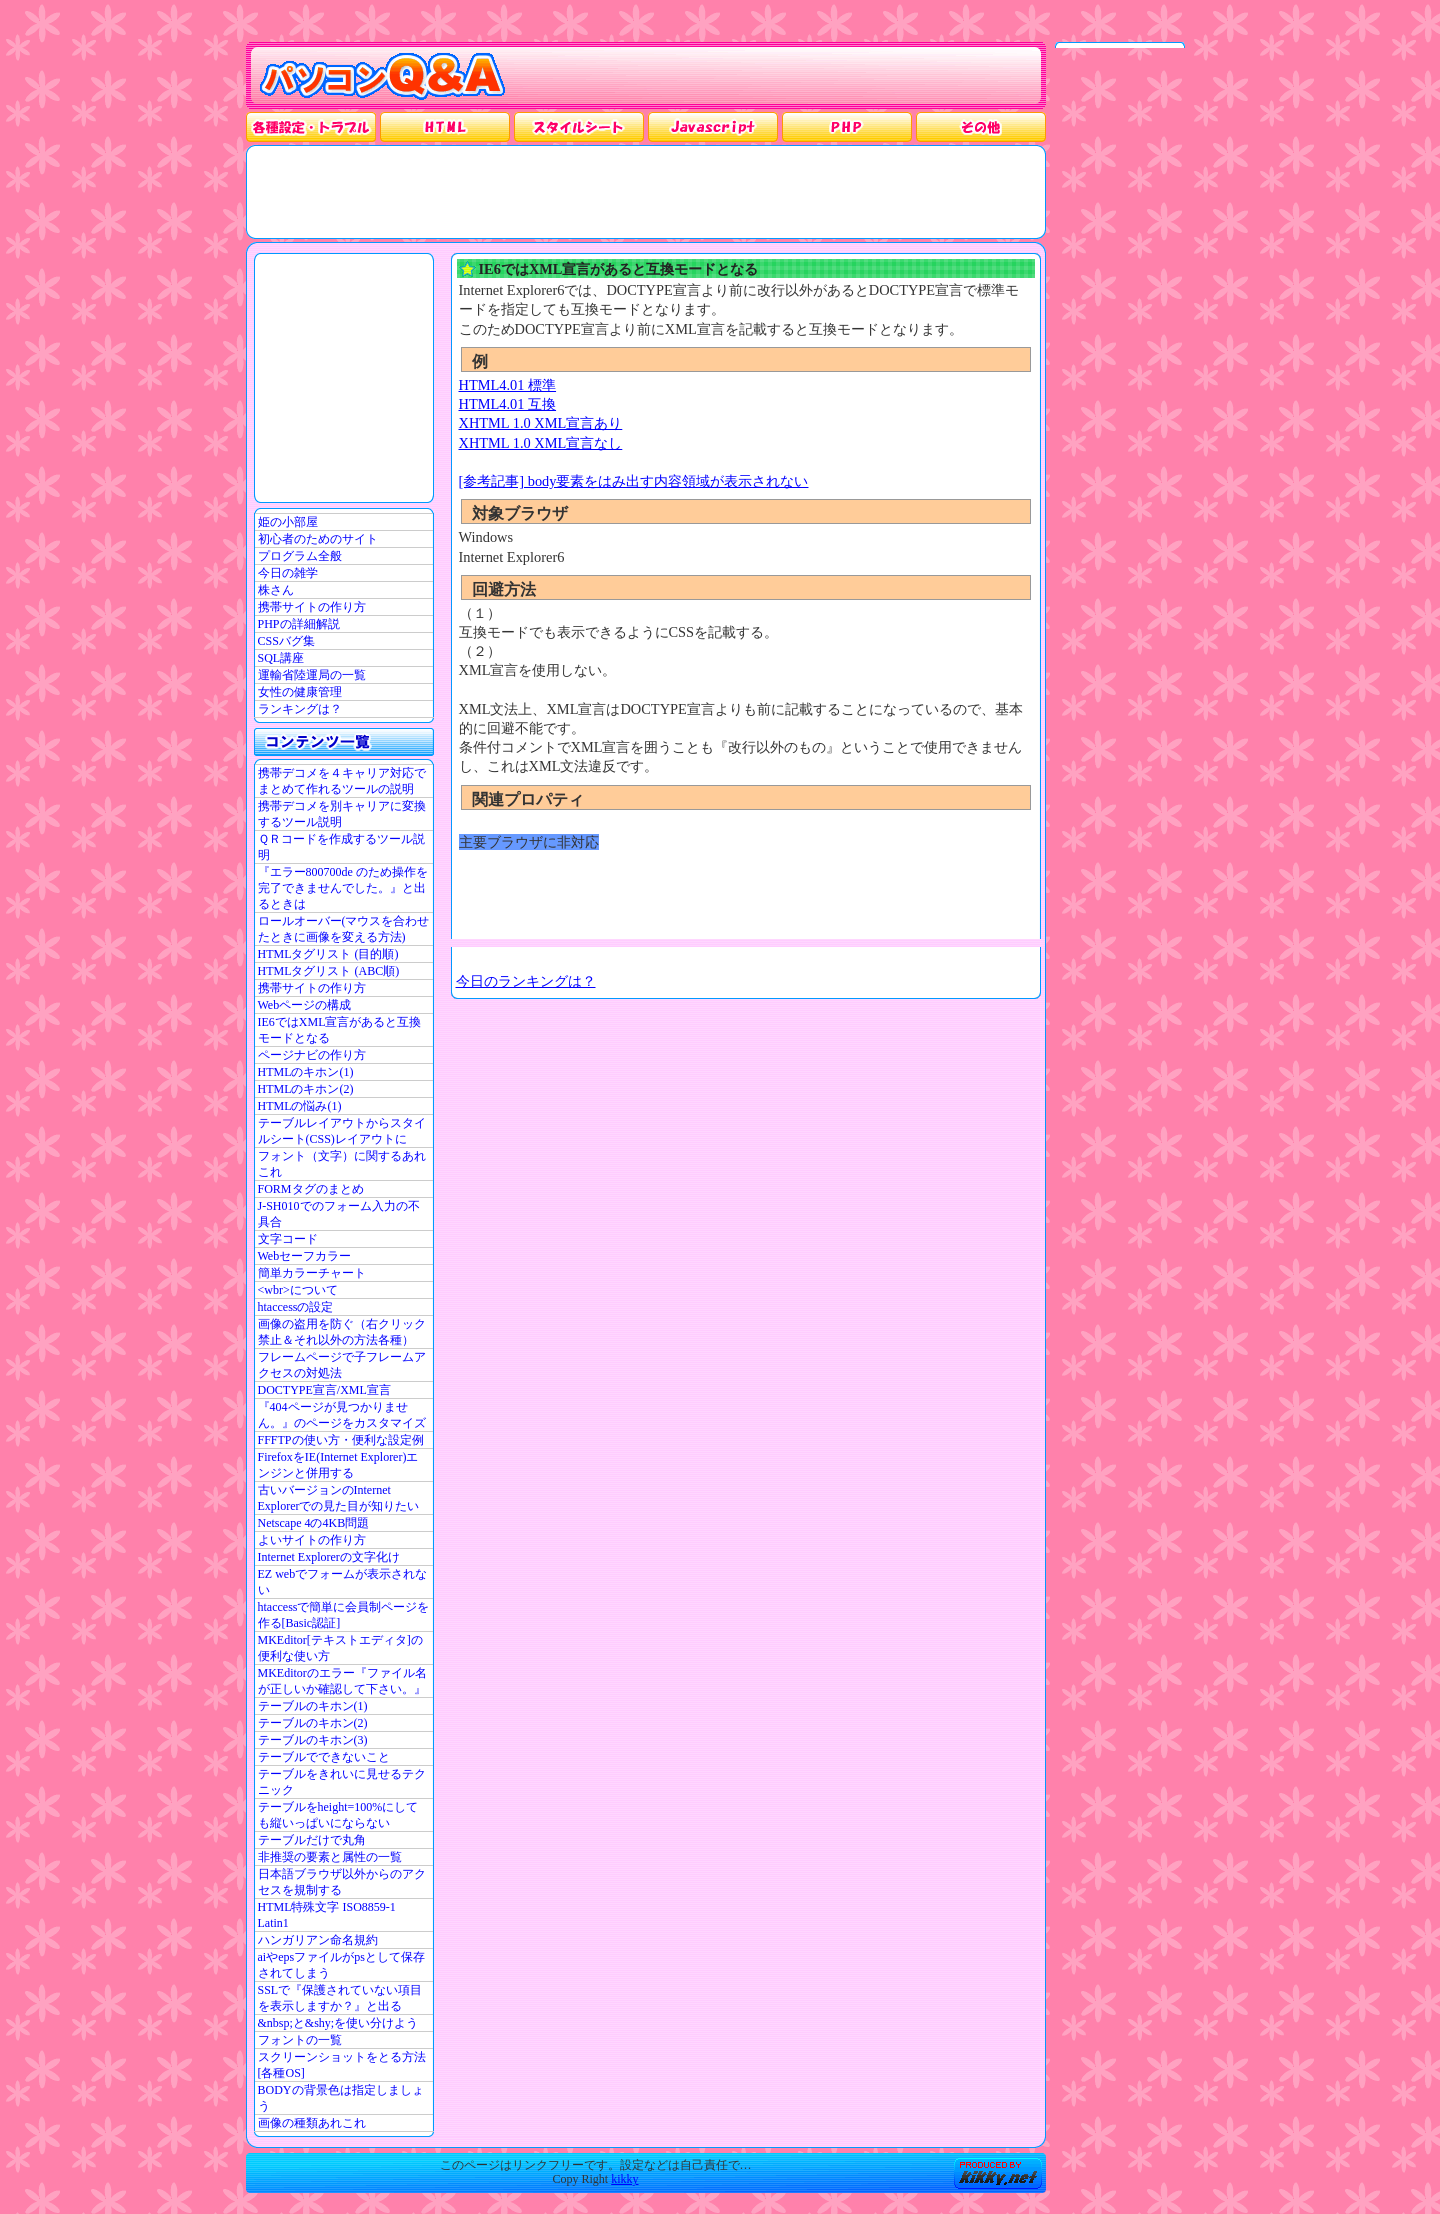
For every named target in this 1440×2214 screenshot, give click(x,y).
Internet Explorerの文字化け (329, 1557)
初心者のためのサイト (318, 539)
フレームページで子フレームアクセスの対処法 (342, 1365)
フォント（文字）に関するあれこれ (342, 1164)
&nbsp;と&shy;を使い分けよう (338, 2023)
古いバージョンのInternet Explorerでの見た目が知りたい (339, 1498)
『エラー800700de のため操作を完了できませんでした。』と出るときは (343, 888)
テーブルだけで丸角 (312, 1840)
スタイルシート (579, 127)
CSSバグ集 (286, 641)
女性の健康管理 (300, 692)
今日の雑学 (288, 573)
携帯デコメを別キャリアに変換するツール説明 (342, 814)
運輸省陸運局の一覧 (312, 675)
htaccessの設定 (296, 1307)
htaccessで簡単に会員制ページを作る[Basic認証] (344, 1615)
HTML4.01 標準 (508, 385)
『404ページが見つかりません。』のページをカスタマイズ (342, 1415)
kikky (624, 2179)
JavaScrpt (713, 127)
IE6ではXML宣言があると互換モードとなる (340, 1030)
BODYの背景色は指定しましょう (341, 2098)
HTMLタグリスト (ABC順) (329, 971)
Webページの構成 (305, 1005)
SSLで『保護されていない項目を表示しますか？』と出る (340, 1998)
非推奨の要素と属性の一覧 (330, 1857)
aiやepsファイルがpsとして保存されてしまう (341, 1965)
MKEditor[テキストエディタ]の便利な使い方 (340, 1648)
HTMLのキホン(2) (306, 1089)
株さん (276, 590)
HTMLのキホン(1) (306, 1072)
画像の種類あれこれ (312, 2123)
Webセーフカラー (305, 1256)
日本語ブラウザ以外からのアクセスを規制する (342, 1882)
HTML (445, 127)
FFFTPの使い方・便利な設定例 (341, 1440)
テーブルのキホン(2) (313, 1723)
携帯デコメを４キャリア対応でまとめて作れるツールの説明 (342, 781)
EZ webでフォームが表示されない (343, 1582)
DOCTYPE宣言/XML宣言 (324, 1390)
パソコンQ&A (382, 76)
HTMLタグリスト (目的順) (328, 954)
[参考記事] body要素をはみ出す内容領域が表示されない (634, 481)
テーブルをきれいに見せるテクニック (342, 1782)
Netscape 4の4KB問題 (314, 1523)
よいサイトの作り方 (312, 1540)
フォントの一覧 (300, 2040)
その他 (981, 127)
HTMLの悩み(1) (300, 1106)
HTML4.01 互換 (508, 404)
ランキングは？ (300, 709)
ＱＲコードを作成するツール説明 (341, 847)
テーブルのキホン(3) (313, 1740)
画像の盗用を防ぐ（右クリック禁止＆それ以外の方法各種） (342, 1332)
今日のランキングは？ (526, 981)
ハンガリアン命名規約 (318, 1940)
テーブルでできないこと (324, 1757)
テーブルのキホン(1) (313, 1706)
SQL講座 (281, 658)
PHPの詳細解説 (299, 624)
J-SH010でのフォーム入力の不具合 (339, 1214)
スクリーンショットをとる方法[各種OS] (342, 2065)
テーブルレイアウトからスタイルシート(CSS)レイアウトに (342, 1131)
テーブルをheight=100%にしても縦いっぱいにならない (338, 1815)
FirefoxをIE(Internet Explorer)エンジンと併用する (338, 1465)
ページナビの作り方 (312, 1055)
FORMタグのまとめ (311, 1189)
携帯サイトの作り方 (312, 607)
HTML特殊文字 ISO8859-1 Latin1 (327, 1915)
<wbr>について (298, 1290)
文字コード (288, 1239)
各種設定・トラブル (311, 127)
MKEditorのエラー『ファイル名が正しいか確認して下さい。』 (342, 1681)
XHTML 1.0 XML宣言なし (541, 443)
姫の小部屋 (288, 522)
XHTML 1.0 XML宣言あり (541, 423)
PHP (847, 127)
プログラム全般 (300, 556)
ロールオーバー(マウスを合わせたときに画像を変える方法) (344, 929)
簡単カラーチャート (312, 1273)
